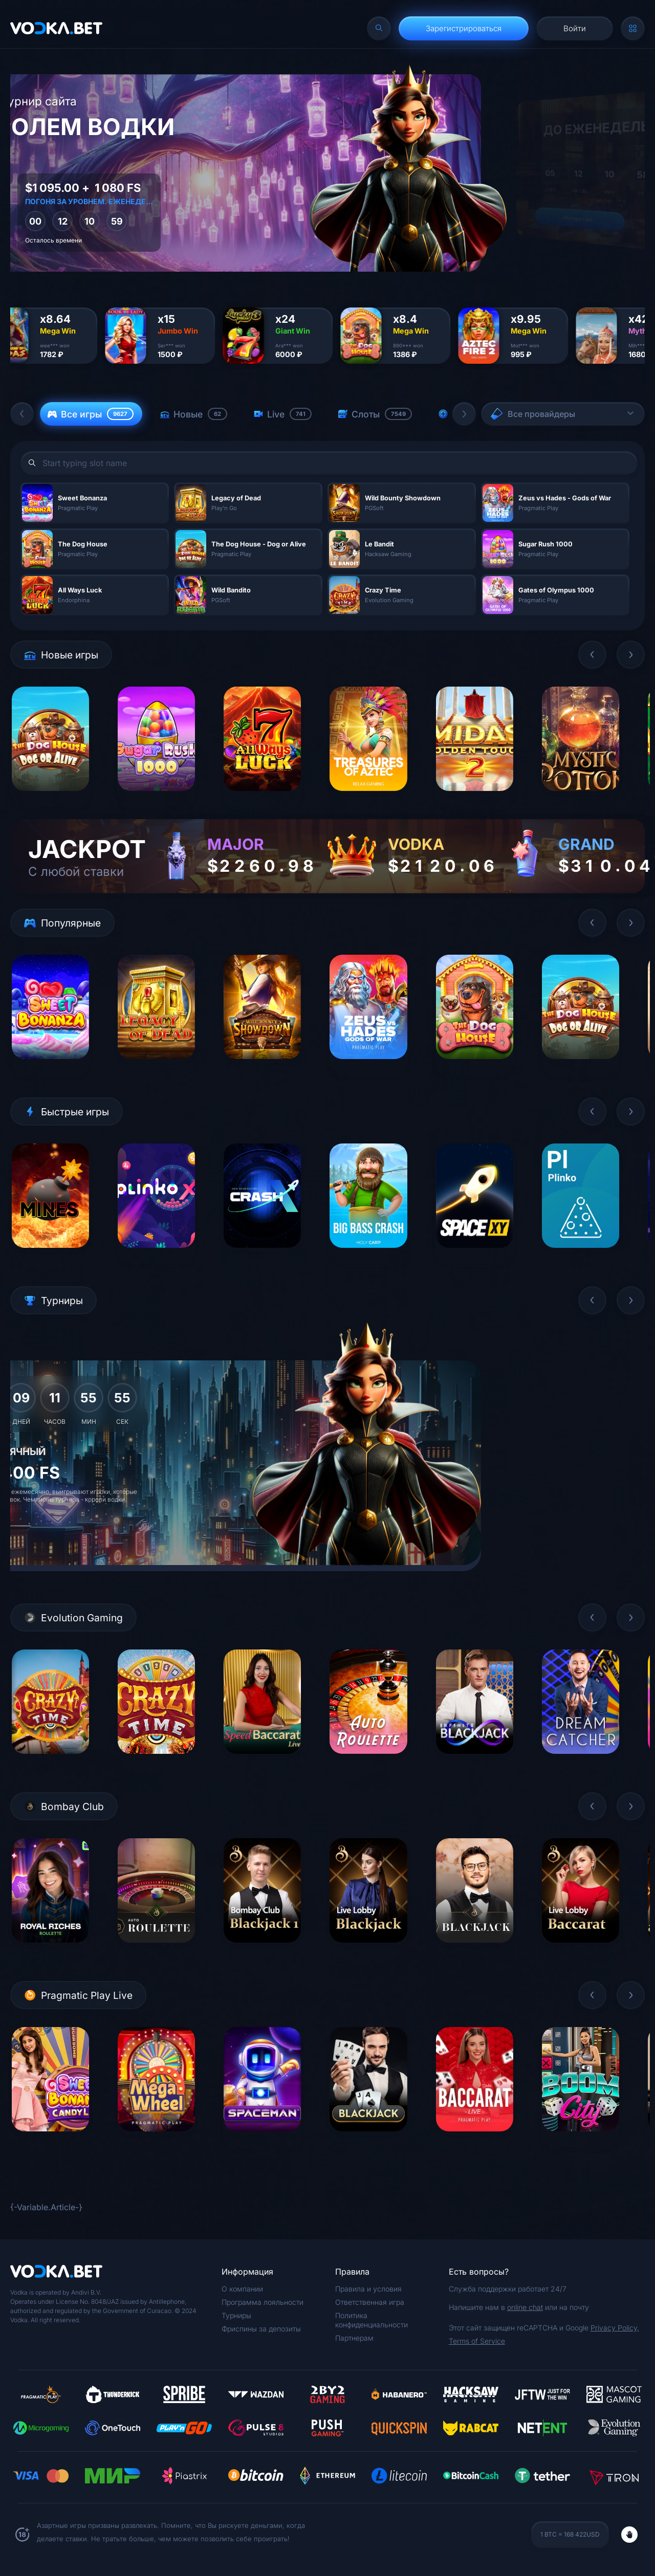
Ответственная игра (369, 2302)
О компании (242, 2288)
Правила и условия (368, 2288)
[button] (22, 414)
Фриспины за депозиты (261, 2328)
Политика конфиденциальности (371, 2320)
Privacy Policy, (615, 2327)
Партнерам (354, 2337)
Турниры (236, 2315)
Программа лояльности (262, 2302)
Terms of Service (477, 2341)
